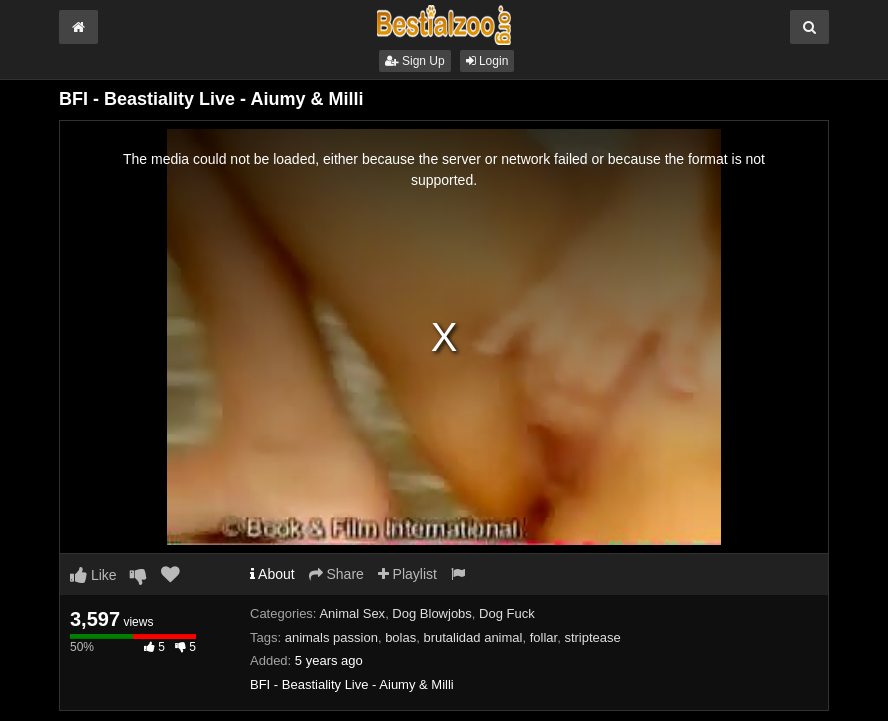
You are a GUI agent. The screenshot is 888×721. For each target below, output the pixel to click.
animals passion (331, 637)
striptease (592, 637)
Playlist (407, 574)
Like (93, 575)
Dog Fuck (507, 613)
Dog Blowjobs (432, 613)
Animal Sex (352, 613)
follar (543, 637)
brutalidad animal (472, 637)
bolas (400, 637)
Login (487, 61)
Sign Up (415, 61)
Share (336, 574)
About (272, 574)
